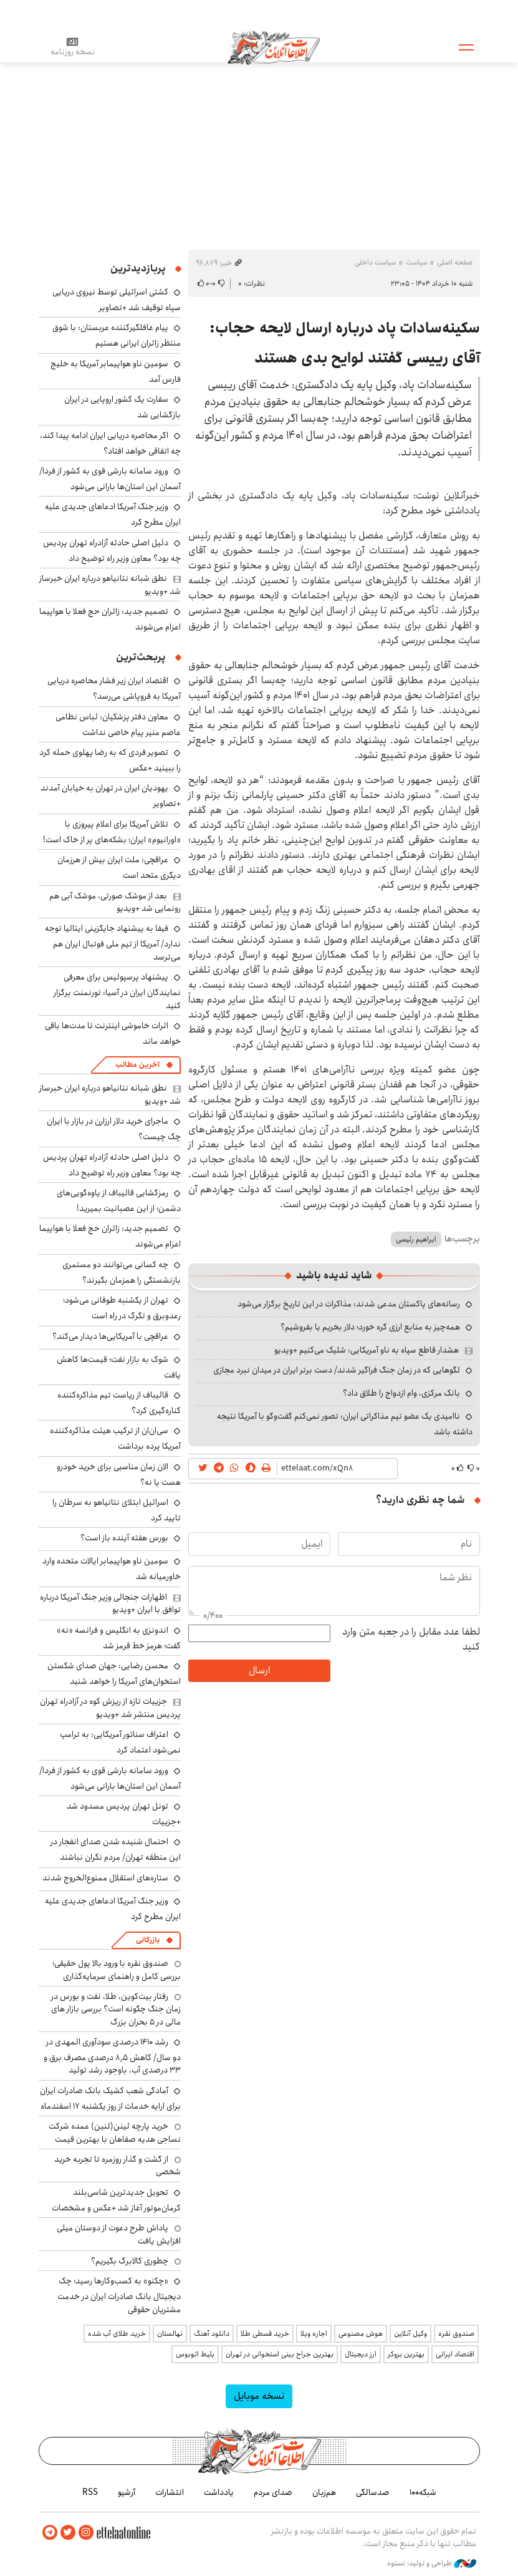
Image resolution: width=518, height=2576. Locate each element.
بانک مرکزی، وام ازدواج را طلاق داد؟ (401, 1393)
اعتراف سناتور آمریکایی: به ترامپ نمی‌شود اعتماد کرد (120, 1742)
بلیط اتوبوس (195, 2354)
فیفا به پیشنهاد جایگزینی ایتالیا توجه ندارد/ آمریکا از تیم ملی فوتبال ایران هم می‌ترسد (113, 942)
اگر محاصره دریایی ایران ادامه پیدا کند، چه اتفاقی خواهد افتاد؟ (110, 443)
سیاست (416, 262)
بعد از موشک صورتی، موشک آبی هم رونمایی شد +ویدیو (115, 902)
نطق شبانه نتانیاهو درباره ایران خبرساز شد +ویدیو (110, 584)
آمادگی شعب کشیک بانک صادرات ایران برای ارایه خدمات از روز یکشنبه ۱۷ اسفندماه (110, 2098)
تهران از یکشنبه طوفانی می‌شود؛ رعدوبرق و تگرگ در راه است (122, 1308)
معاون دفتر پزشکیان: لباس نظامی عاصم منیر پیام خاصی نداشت (118, 724)
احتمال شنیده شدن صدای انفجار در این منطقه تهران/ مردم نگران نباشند (115, 1849)
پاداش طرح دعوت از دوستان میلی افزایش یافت (119, 2234)
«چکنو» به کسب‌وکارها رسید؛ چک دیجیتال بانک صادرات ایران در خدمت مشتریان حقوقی (119, 2295)
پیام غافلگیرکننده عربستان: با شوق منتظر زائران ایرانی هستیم (116, 335)
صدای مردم (273, 2492)
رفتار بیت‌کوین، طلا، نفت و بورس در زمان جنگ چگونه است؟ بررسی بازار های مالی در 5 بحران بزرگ (116, 2009)
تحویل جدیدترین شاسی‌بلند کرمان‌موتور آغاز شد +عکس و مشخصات (116, 2200)
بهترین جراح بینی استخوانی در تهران (279, 2354)
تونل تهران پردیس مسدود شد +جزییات (124, 1814)
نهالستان (170, 2334)
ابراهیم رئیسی (416, 1239)
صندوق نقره (456, 2334)
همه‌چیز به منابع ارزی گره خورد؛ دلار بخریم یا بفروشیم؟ (370, 1327)
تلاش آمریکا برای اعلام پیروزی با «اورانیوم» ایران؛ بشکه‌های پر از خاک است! (112, 832)
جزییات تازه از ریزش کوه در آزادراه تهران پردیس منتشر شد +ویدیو (110, 1707)
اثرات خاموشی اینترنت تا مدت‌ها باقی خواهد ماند (113, 1033)
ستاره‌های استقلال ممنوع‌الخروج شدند (105, 1878)
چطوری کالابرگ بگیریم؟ (129, 2261)
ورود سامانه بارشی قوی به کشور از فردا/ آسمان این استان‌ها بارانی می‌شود (110, 478)
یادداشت (219, 2492)
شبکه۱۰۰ (423, 2492)
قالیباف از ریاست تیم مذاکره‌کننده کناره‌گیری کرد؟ (119, 1402)
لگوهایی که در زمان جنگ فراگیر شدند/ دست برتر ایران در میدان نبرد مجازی (336, 1370)
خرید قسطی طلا (265, 2334)
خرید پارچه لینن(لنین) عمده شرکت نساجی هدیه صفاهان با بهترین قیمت (115, 2132)
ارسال (259, 1670)
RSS (90, 2492)
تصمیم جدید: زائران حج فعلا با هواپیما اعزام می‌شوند (110, 619)
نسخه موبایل (259, 2396)
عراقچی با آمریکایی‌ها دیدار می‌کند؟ (110, 1336)
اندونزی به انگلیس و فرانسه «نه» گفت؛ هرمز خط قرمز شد (119, 1638)
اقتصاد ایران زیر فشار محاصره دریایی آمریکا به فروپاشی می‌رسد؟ (114, 688)
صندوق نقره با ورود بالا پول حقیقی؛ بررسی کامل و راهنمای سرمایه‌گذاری (116, 1969)
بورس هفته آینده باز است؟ (124, 1538)
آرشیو (126, 2492)
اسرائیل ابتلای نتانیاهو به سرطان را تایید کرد (116, 1510)
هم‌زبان (324, 2492)
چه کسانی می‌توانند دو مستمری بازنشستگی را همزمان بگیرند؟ (121, 1272)
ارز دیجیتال (361, 2354)
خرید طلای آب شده (117, 2334)
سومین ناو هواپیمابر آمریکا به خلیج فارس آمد (115, 371)
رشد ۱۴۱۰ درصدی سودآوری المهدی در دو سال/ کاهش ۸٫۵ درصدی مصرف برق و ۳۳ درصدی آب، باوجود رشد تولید (112, 2056)
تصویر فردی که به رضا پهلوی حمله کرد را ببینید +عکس (110, 760)
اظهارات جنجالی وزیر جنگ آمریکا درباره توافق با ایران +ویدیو (110, 1603)
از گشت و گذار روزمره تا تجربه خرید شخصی (117, 2165)
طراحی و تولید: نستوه (431, 2563)
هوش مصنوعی (360, 2334)
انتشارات (169, 2492)
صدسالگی (373, 2492)
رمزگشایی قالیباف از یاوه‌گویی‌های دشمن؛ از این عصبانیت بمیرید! (119, 1200)
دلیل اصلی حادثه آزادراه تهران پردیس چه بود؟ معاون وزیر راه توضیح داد (112, 550)
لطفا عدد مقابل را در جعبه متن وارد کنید (411, 1640)
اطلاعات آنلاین (275, 47)
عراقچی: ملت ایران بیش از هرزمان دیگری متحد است (119, 867)
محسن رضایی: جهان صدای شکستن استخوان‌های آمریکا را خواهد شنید (114, 1673)
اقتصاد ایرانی (455, 2354)
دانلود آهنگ (211, 2334)
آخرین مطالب (137, 1065)
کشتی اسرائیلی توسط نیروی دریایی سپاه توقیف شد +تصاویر (116, 299)
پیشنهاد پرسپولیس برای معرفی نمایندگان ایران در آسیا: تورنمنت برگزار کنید (117, 991)
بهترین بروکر (406, 2354)
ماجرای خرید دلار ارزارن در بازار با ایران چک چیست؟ (114, 1129)
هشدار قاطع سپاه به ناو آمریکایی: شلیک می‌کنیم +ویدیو (366, 1350)
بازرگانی (148, 1940)
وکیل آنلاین (410, 2334)
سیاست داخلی (375, 262)
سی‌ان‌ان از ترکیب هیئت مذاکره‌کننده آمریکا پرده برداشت (115, 1438)
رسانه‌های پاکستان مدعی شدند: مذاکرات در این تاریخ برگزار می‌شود (348, 1304)
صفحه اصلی (454, 262)
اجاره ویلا (313, 2334)
